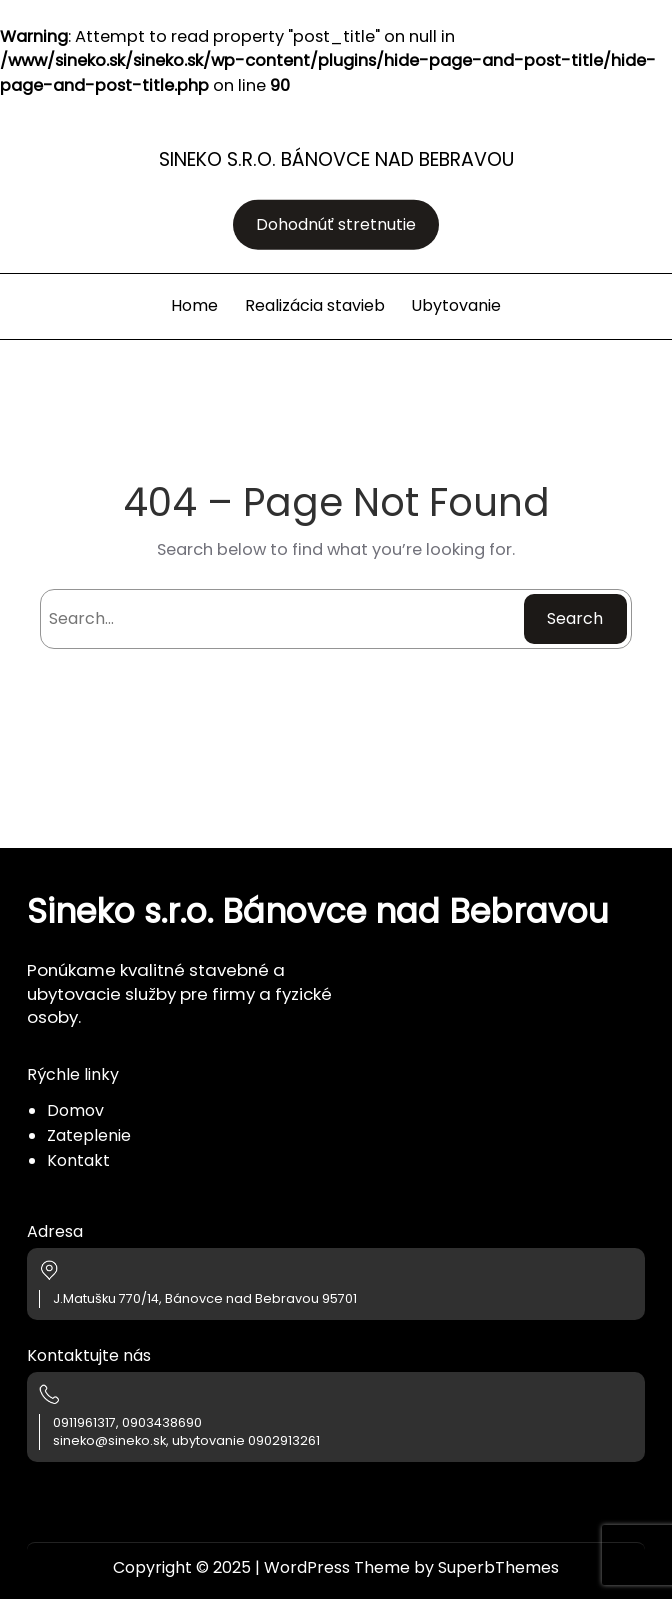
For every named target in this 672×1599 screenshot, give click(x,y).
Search (575, 618)
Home (194, 305)
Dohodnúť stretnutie (336, 224)
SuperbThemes (498, 1567)
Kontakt (78, 1160)
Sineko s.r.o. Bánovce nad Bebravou (336, 159)
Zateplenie (89, 1135)
